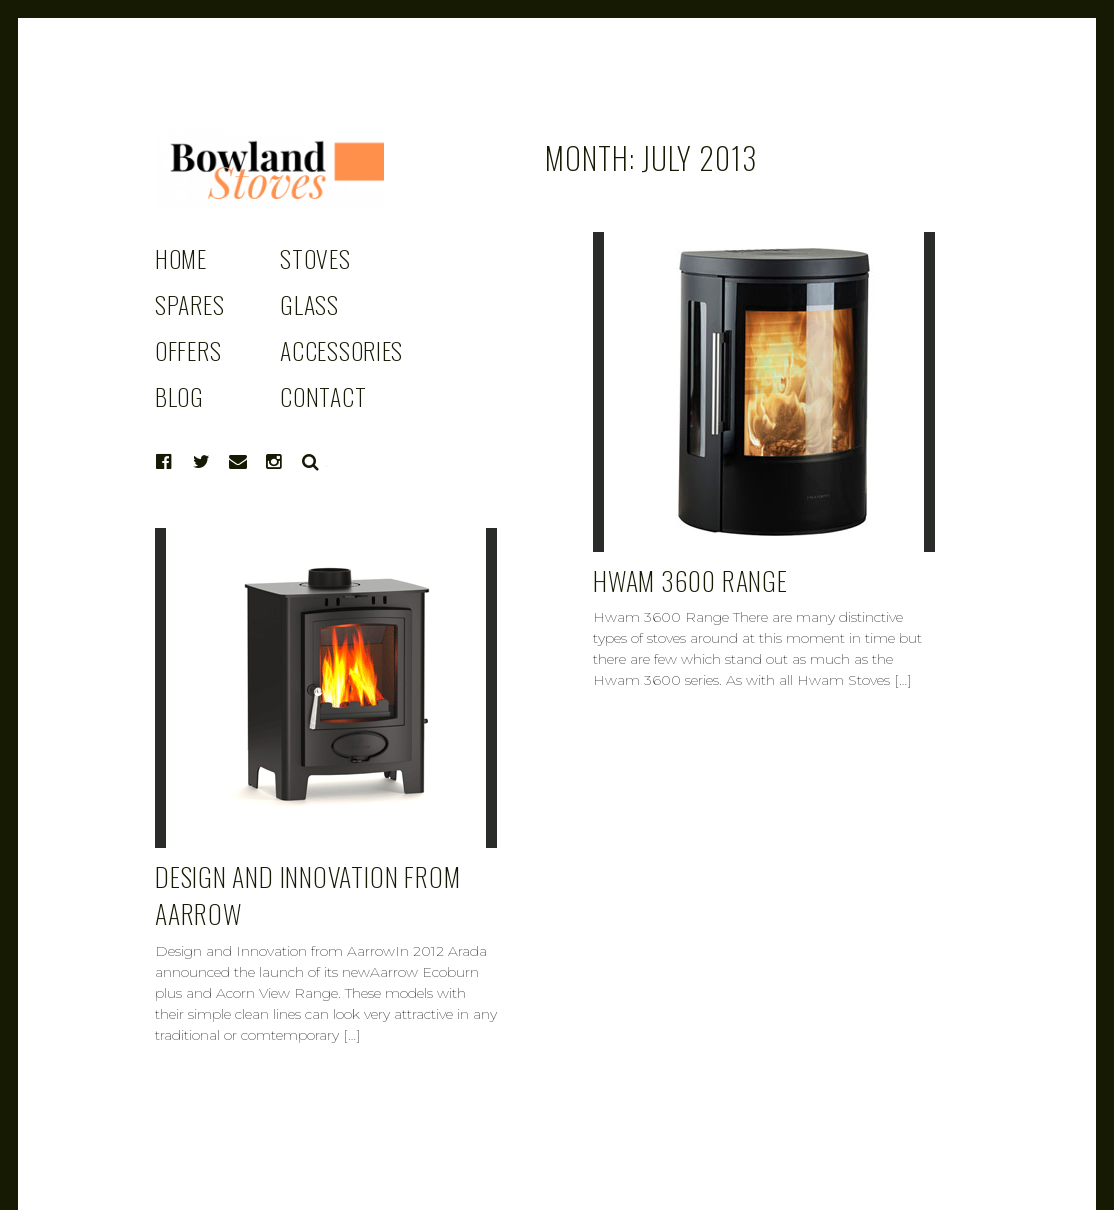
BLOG (179, 396)
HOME (181, 258)
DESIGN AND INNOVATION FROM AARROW (307, 895)
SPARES (189, 304)
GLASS (309, 304)
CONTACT (323, 396)
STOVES (315, 258)
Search (311, 462)
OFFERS (188, 350)
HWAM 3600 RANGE (690, 580)
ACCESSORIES (341, 350)
